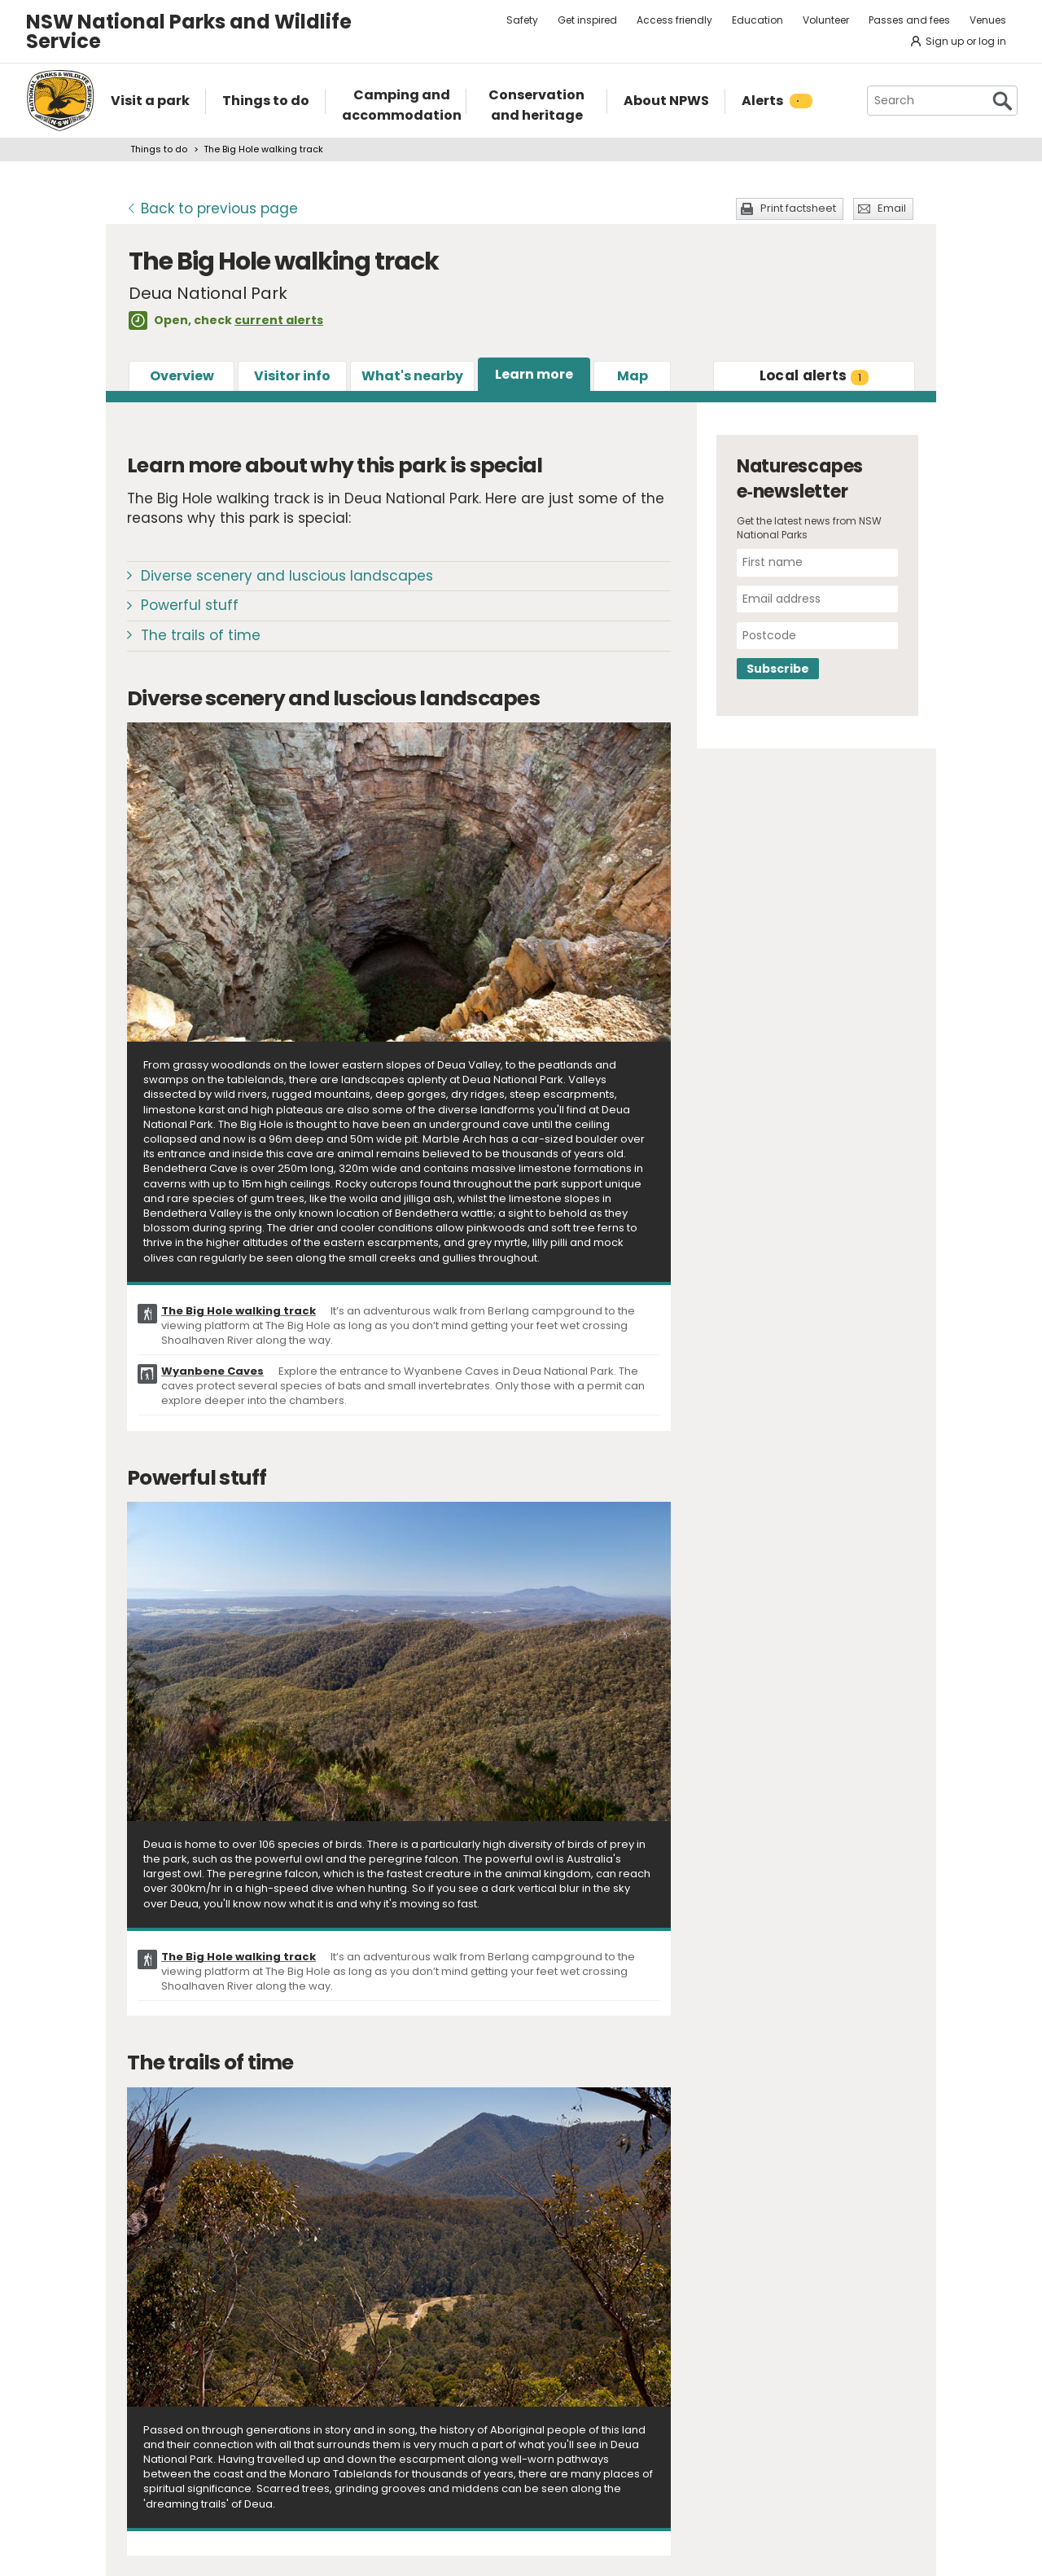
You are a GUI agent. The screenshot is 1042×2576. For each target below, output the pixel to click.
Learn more (534, 374)
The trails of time (200, 635)
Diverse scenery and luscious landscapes (287, 576)
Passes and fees (909, 20)
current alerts (278, 320)
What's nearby (412, 375)
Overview (182, 375)
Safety (522, 20)
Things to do (158, 149)
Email (892, 208)
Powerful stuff (190, 605)
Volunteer (826, 20)
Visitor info (292, 375)
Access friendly (674, 20)
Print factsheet (798, 208)
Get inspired (587, 20)
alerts (814, 375)
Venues (988, 20)
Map (632, 375)
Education (757, 20)
